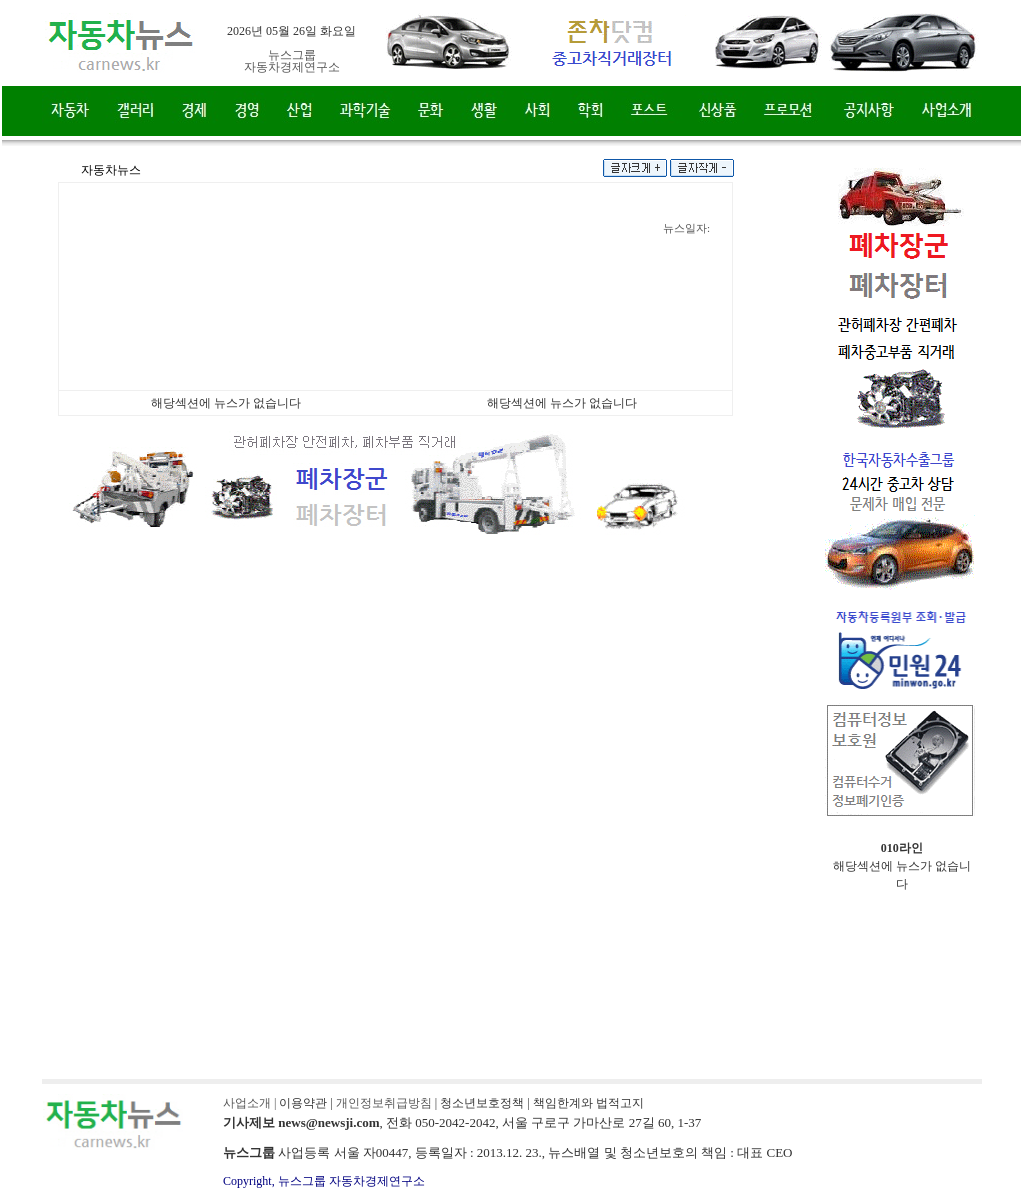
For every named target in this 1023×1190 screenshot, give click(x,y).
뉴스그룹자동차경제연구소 (292, 61)
